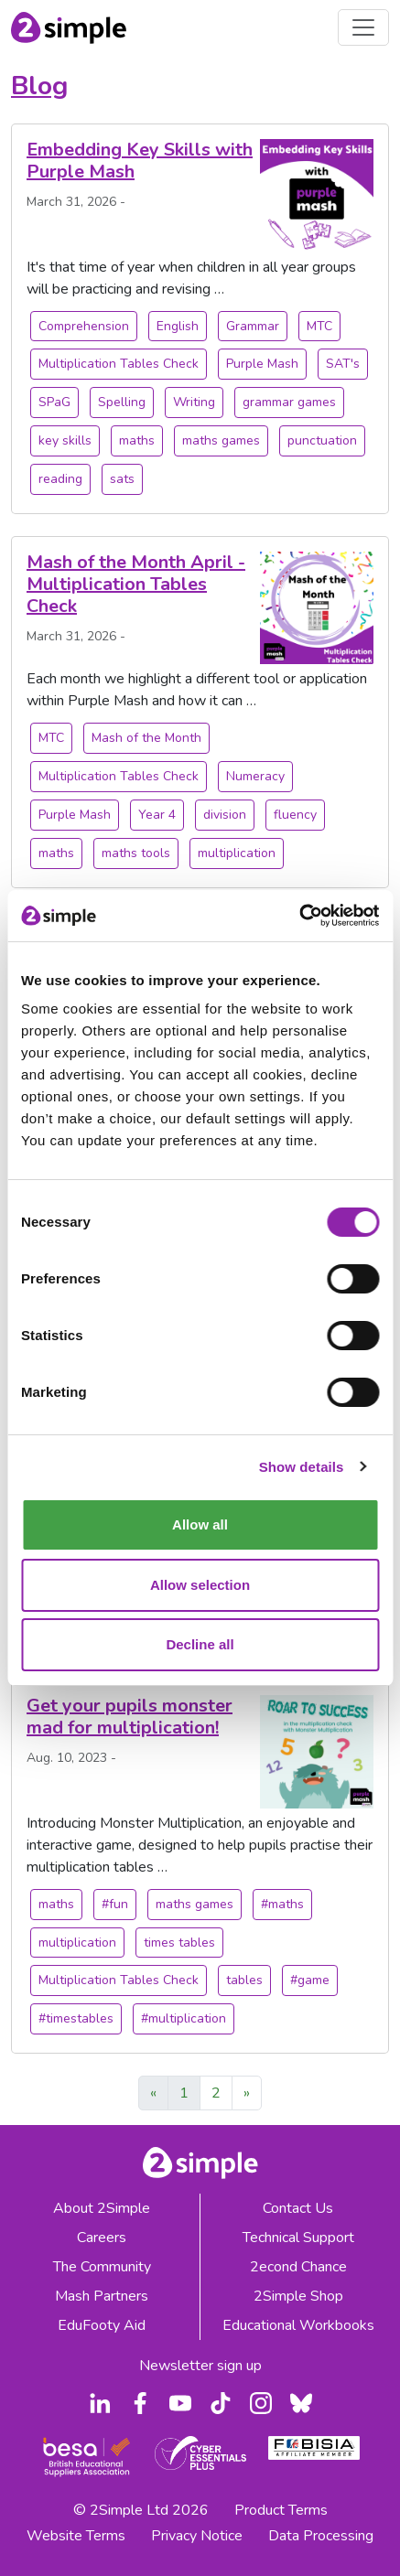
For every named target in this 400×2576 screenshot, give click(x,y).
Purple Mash (262, 363)
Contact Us (298, 2208)
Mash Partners (101, 2296)
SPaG (54, 402)
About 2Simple (101, 2208)
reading (60, 479)
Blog (39, 85)
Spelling (122, 402)
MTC (319, 326)
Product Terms (281, 2510)
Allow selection (200, 1585)
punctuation (322, 440)
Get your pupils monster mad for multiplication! (129, 1716)
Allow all (200, 1524)
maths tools (136, 853)
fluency (295, 814)
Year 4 (157, 814)
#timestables (76, 2018)
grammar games (289, 402)
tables (244, 1980)
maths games (221, 440)
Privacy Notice (197, 2536)
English (178, 326)
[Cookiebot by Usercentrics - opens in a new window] (299, 916)
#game (310, 1980)
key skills (65, 440)
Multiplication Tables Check (118, 363)
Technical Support (298, 2237)
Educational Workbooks (298, 2325)
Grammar (252, 326)
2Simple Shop (298, 2296)
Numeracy (255, 776)
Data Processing (320, 2536)
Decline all (199, 1644)
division (224, 814)
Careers (101, 2237)
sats (122, 479)
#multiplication (183, 2018)
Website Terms (76, 2536)
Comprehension (83, 326)
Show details (301, 1467)
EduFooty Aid (102, 2325)
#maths (282, 1904)
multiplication (237, 853)
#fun (115, 1904)
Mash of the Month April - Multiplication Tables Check (136, 584)
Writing (194, 402)
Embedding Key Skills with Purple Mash (140, 160)
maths (137, 440)
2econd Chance (298, 2267)
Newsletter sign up (200, 2366)
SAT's (343, 363)
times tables (179, 1942)
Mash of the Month (146, 737)
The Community (102, 2267)
